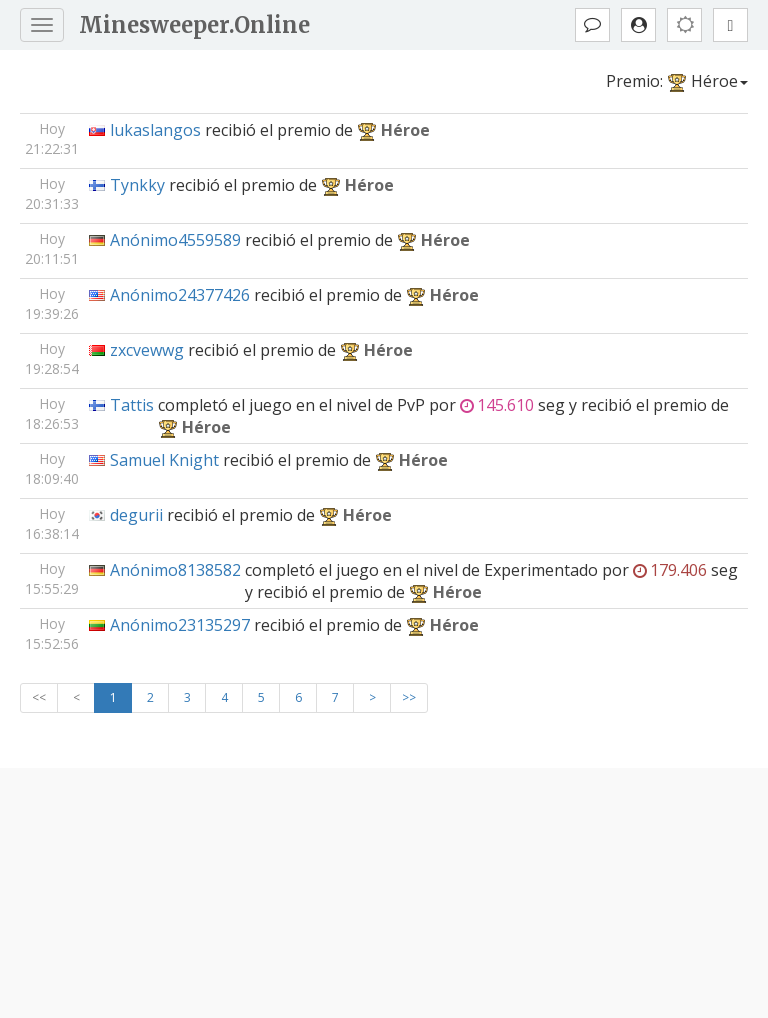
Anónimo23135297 (180, 625)
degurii (136, 515)
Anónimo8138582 (175, 570)
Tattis (132, 405)
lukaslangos (155, 130)
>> (409, 697)
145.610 (497, 405)
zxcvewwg (147, 350)
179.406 (670, 570)
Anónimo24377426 (180, 295)
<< (39, 697)
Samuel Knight (164, 460)
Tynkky (137, 185)
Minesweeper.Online (194, 25)
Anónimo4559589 (175, 240)
